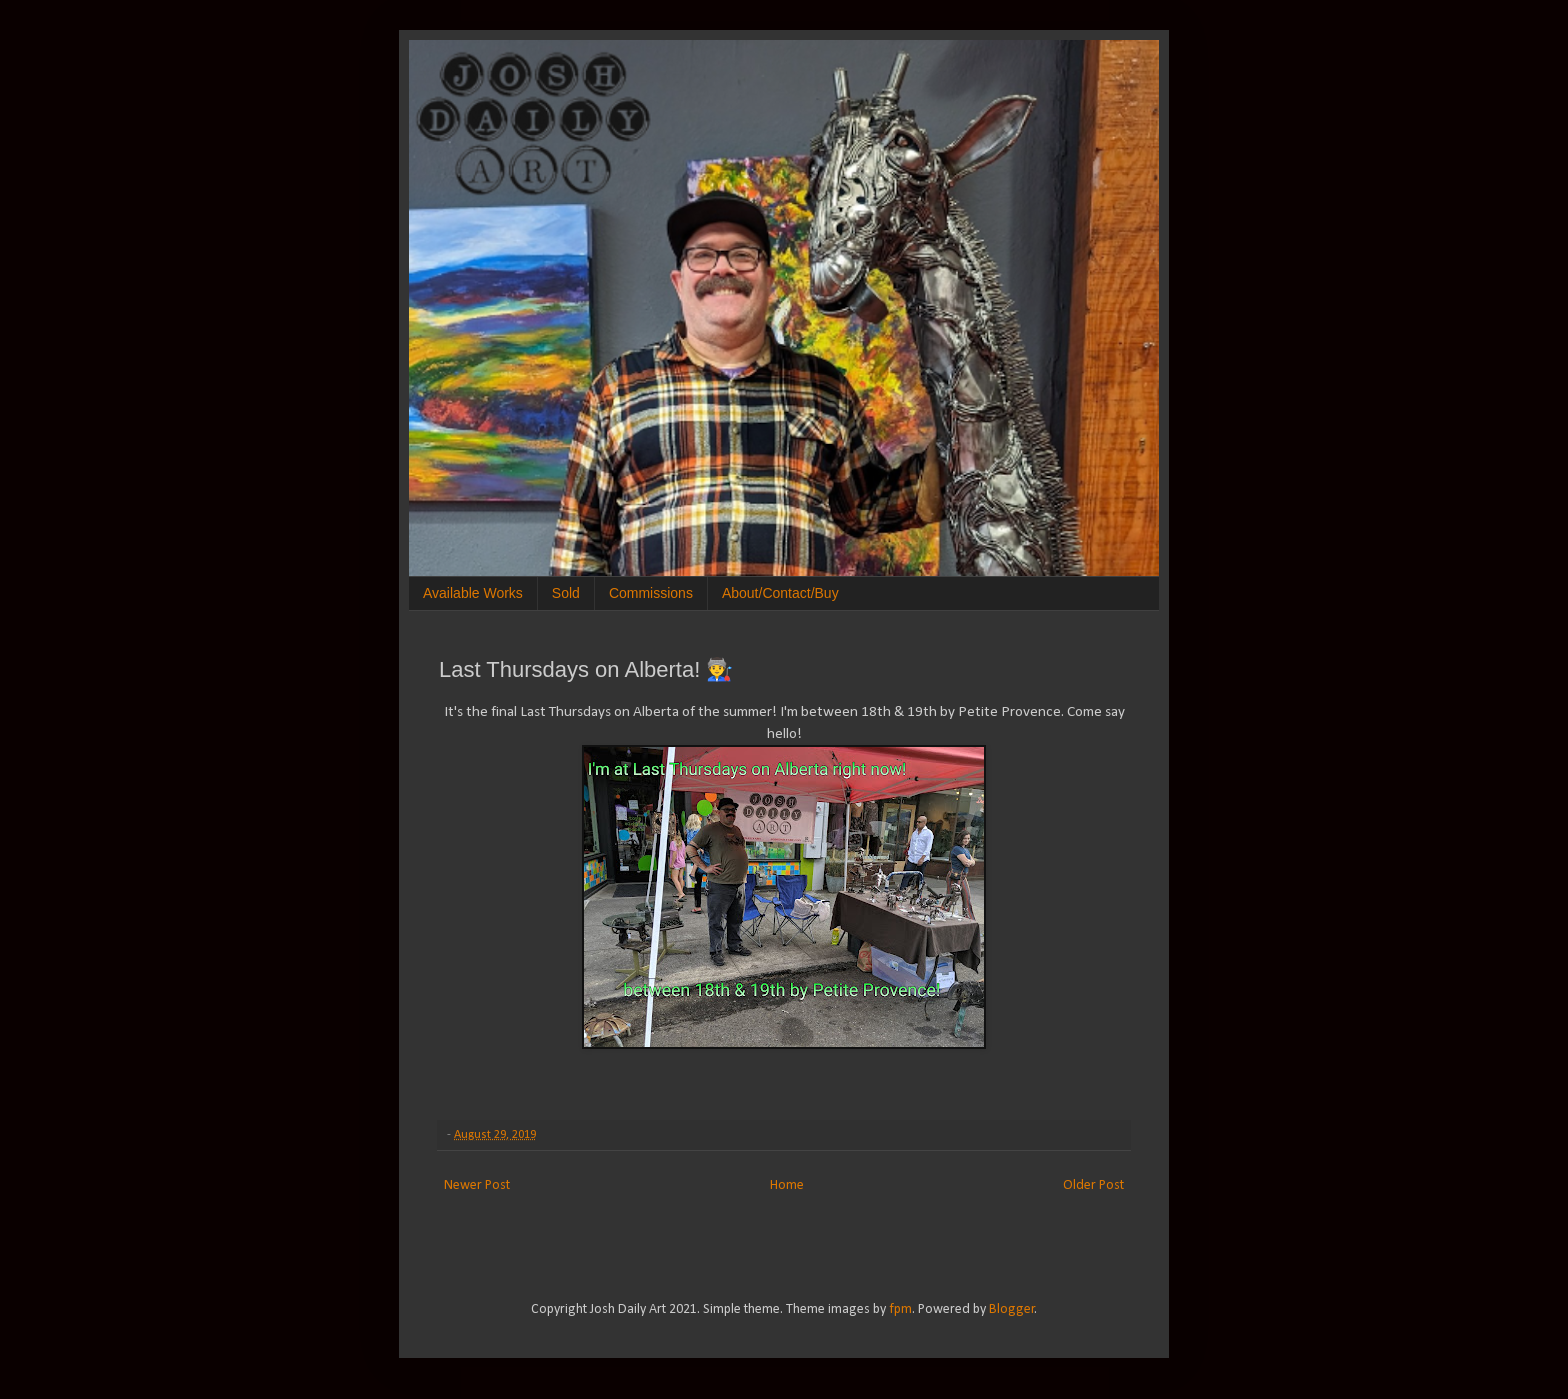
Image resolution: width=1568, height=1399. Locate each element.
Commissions (651, 593)
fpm (900, 1309)
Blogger (1012, 1309)
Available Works (473, 593)
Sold (566, 593)
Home (787, 1185)
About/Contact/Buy (780, 593)
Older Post (1093, 1185)
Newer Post (477, 1185)
